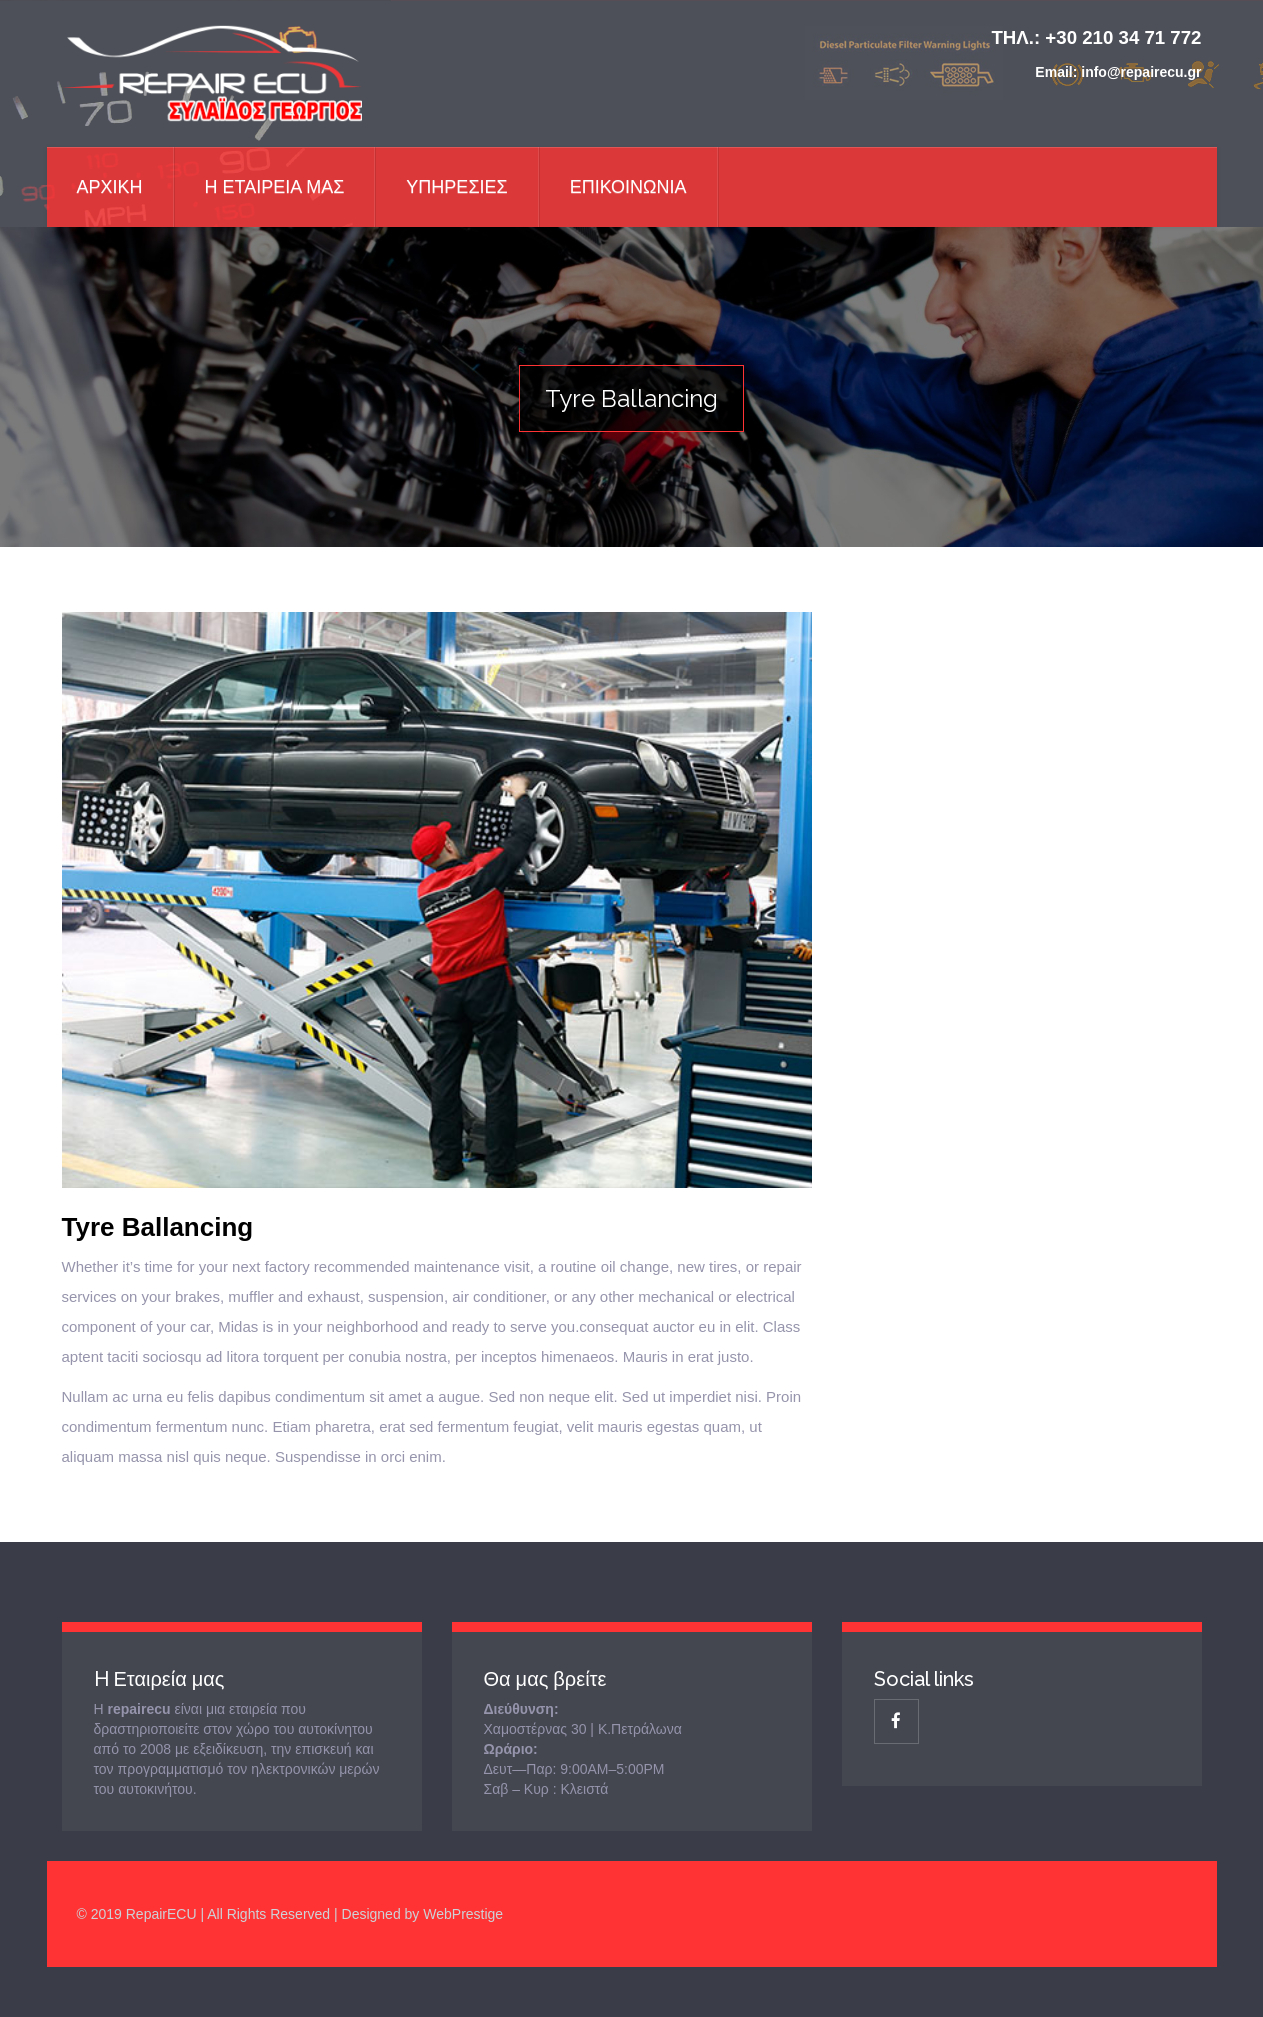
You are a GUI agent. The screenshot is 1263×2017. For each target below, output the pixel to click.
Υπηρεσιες (456, 187)
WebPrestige (463, 1914)
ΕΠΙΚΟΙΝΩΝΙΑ (628, 187)
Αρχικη (110, 187)
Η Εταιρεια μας (275, 187)
